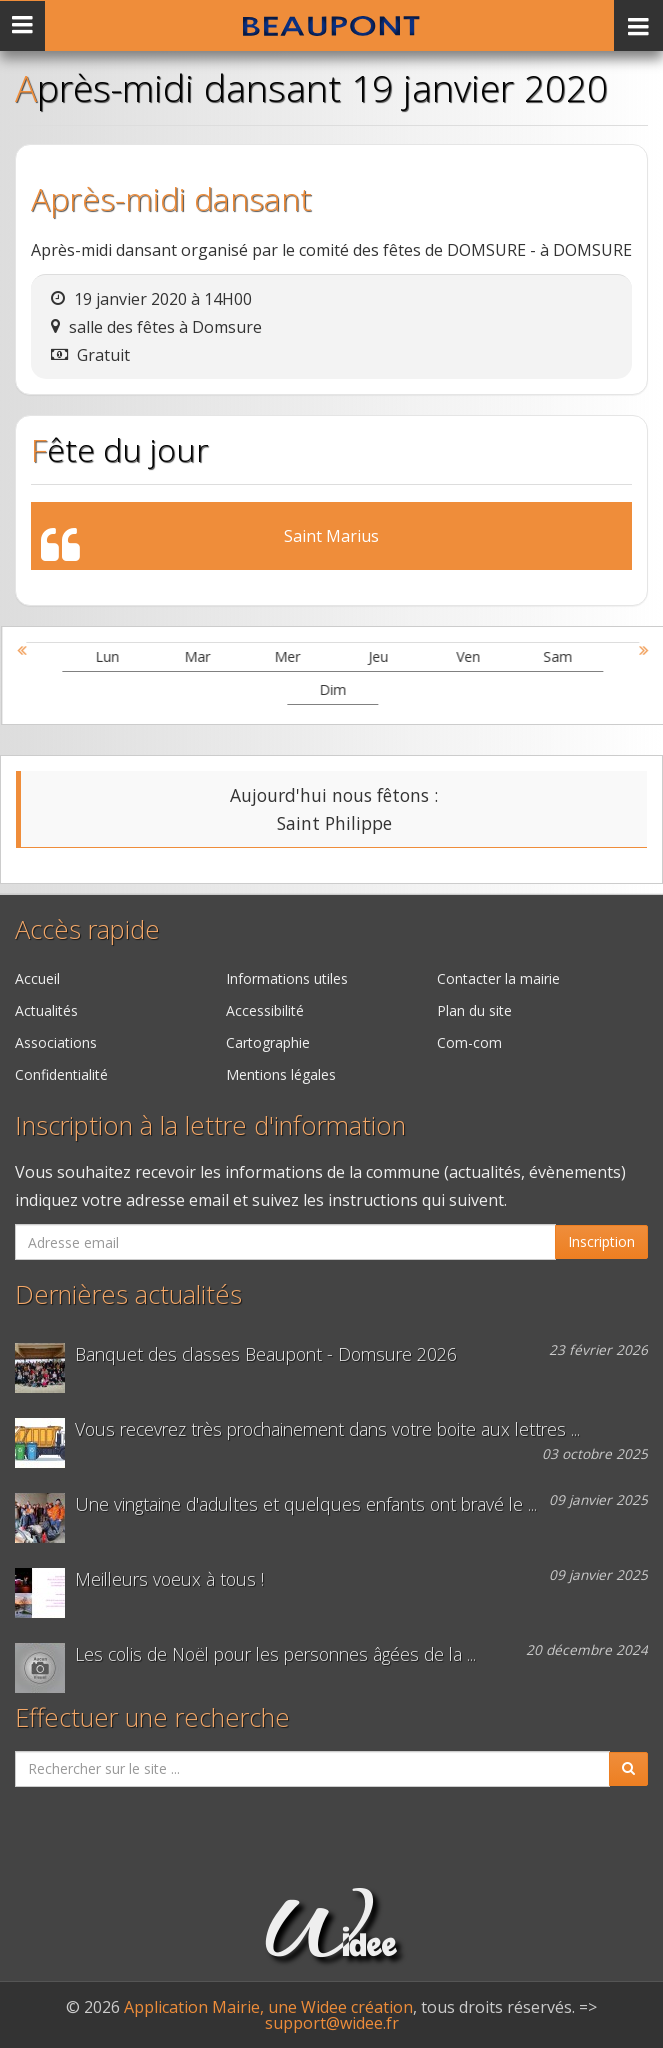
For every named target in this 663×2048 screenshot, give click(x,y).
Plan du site (474, 1010)
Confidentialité (61, 1074)
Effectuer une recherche (152, 1717)
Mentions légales (281, 1074)
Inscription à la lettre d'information (210, 1125)
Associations (56, 1042)
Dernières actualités (128, 1294)
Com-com (469, 1042)
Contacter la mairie (498, 978)
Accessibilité (265, 1010)
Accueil (37, 978)
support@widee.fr (332, 2023)
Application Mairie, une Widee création (268, 2007)
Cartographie (268, 1042)
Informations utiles (287, 978)
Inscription (601, 1241)
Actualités (46, 1010)
